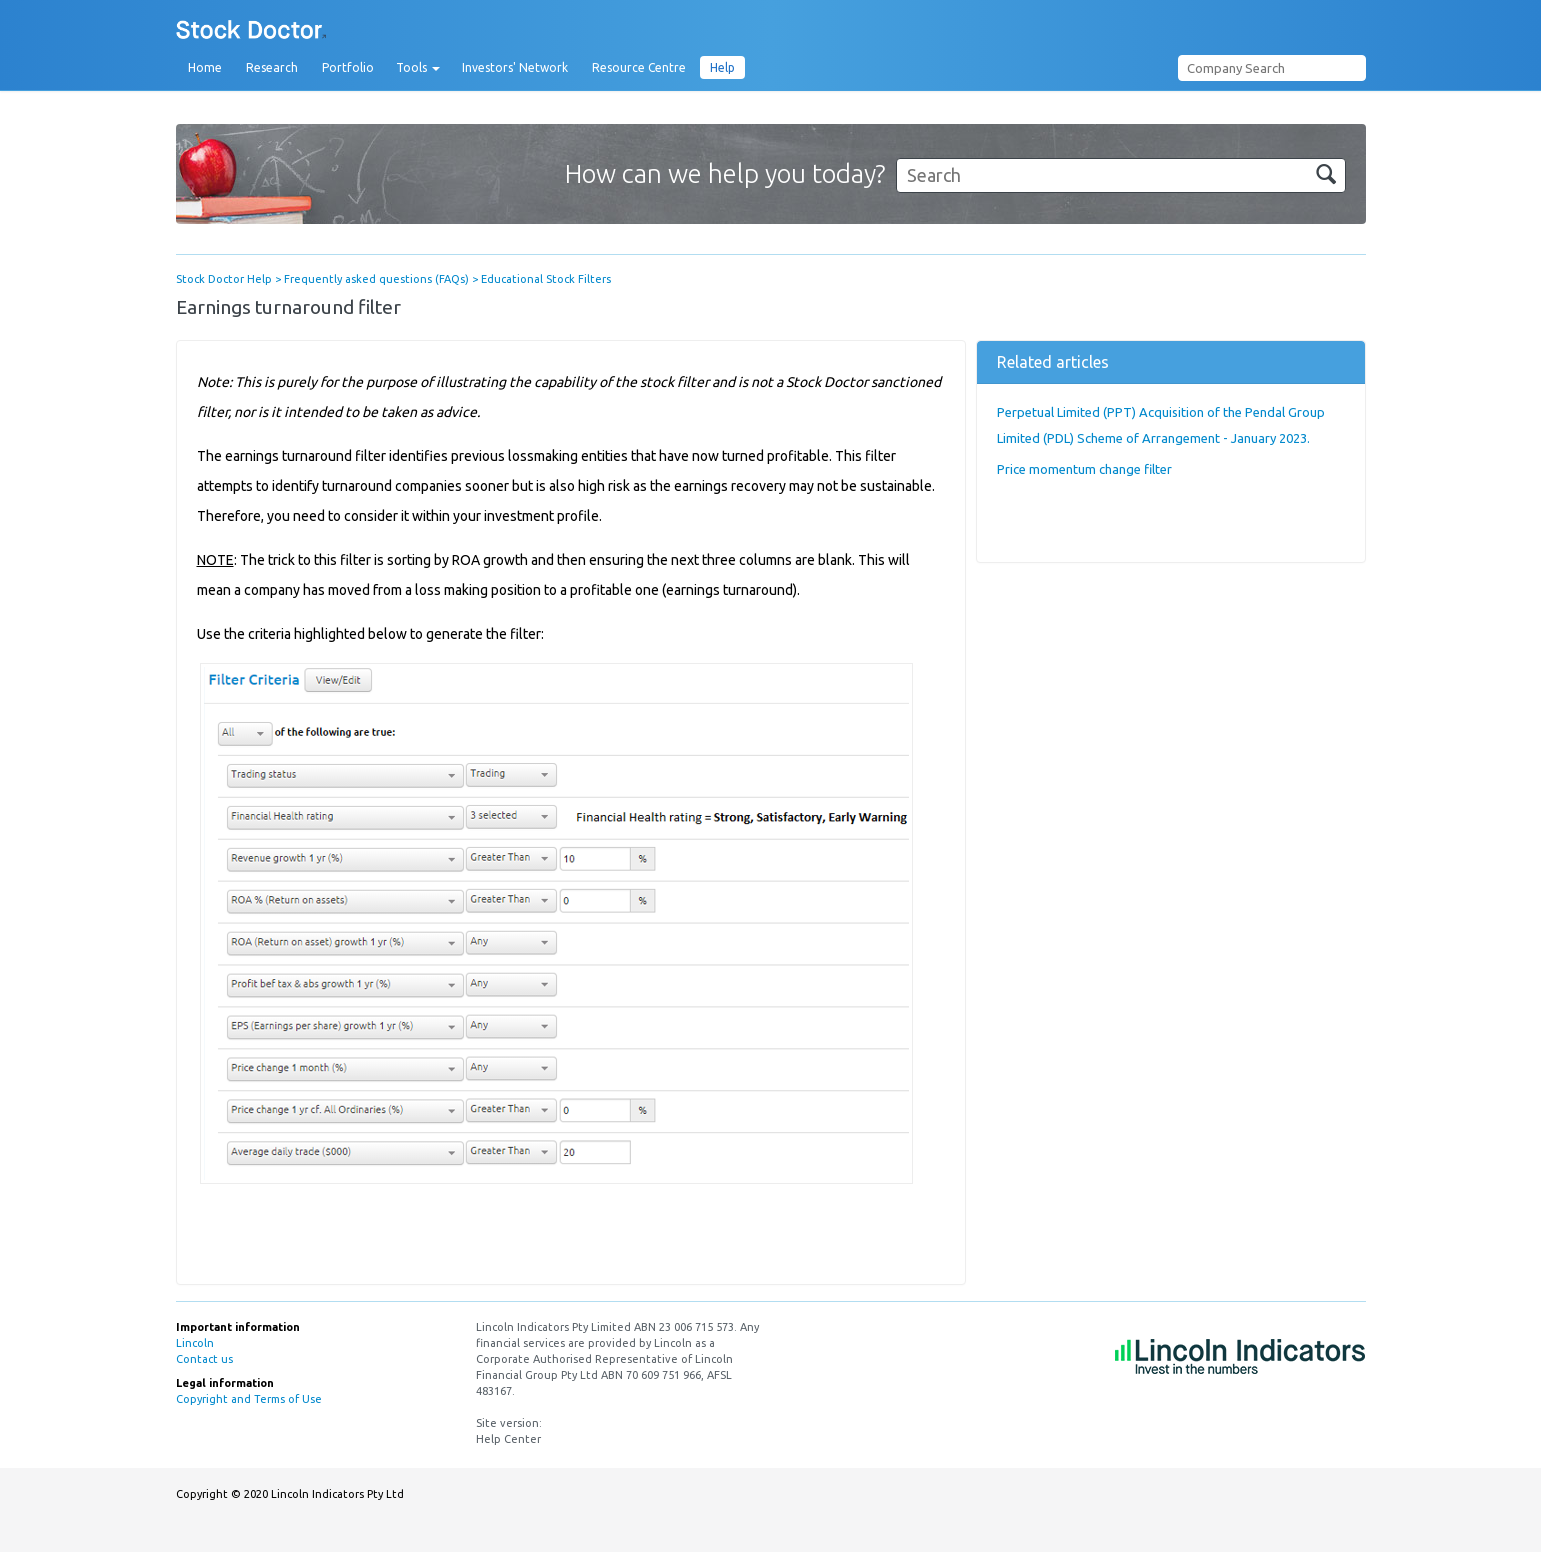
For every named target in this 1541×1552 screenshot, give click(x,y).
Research (272, 67)
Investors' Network (515, 67)
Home (205, 67)
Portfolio (348, 67)
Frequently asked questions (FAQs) (376, 279)
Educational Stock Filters (546, 279)
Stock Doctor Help (224, 279)
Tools (418, 68)
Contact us (204, 1359)
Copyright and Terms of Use (249, 1399)
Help (722, 67)
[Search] (1121, 175)
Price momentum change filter (1084, 469)
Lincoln (195, 1343)
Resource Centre (639, 67)
